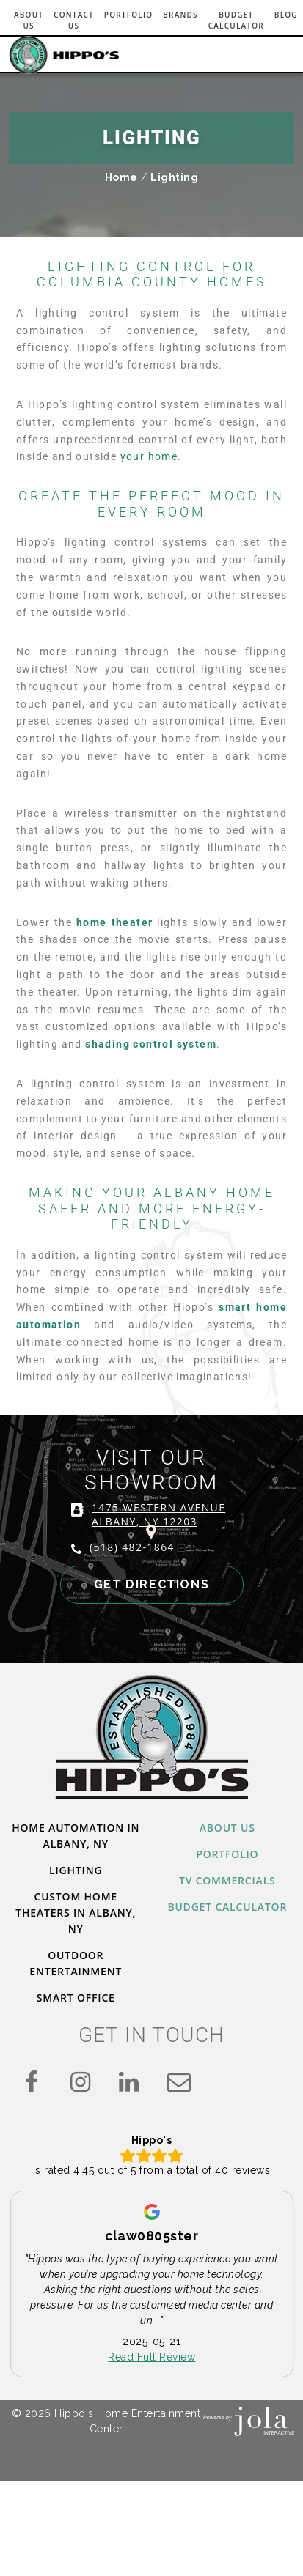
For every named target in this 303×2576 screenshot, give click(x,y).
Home (121, 177)
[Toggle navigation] (273, 53)
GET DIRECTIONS (151, 1584)
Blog (286, 15)
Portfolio (128, 15)
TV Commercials (227, 1880)
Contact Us (74, 20)
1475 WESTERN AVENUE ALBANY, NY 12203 (158, 1514)
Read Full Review (151, 2358)
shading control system (150, 1044)
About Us (28, 20)
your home (149, 456)
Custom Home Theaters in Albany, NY (75, 1913)
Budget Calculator (236, 20)
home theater (114, 922)
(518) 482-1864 (132, 1547)
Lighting (75, 1870)
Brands (180, 15)
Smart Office (76, 1998)
